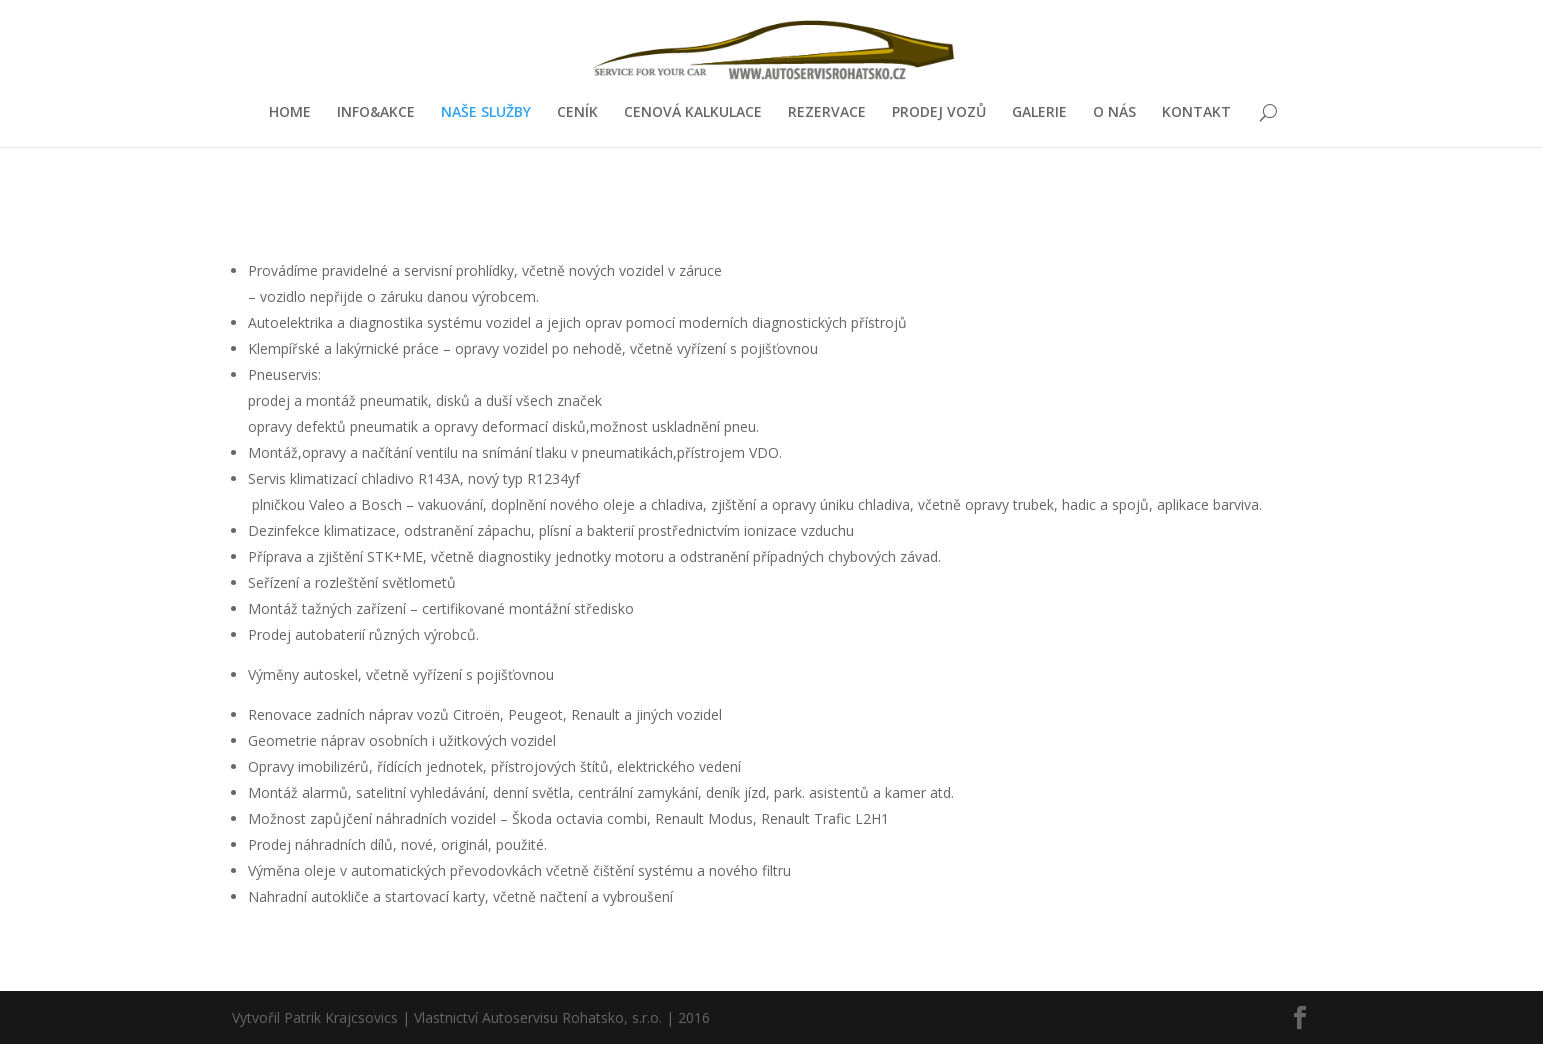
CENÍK (577, 113)
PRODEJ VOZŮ (939, 113)
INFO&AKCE (376, 113)
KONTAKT (1196, 113)
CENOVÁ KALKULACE (693, 113)
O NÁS (1114, 113)
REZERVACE (827, 113)
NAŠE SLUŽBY (486, 113)
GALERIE (1039, 113)
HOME (290, 113)
